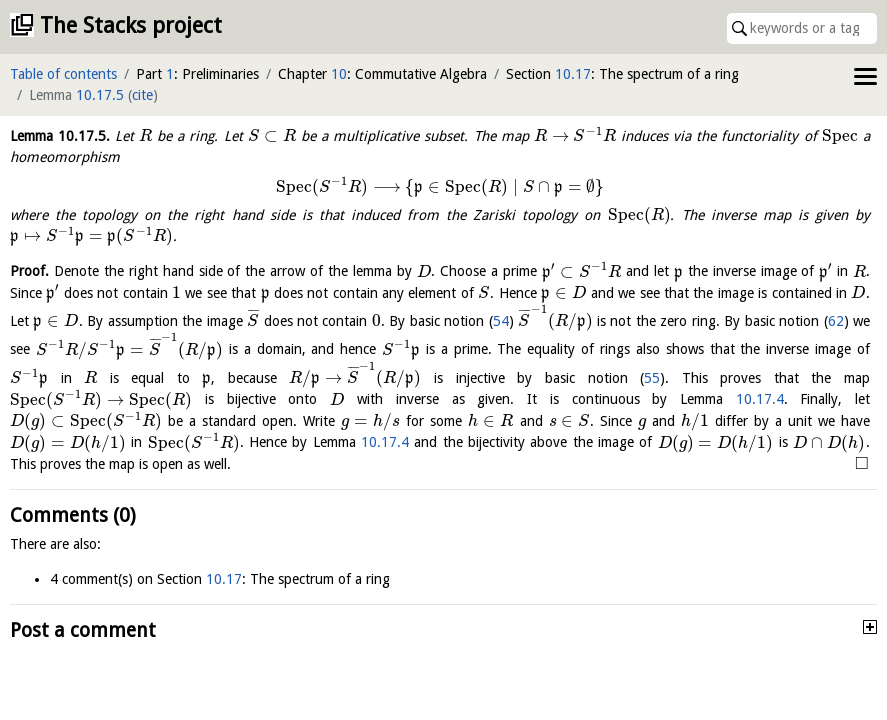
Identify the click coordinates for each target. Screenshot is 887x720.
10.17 (573, 74)
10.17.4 (760, 400)
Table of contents (63, 74)
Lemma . (60, 136)
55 (652, 378)
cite (142, 95)
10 (339, 74)
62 (836, 321)
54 (501, 321)
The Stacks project (131, 25)
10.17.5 (100, 95)
